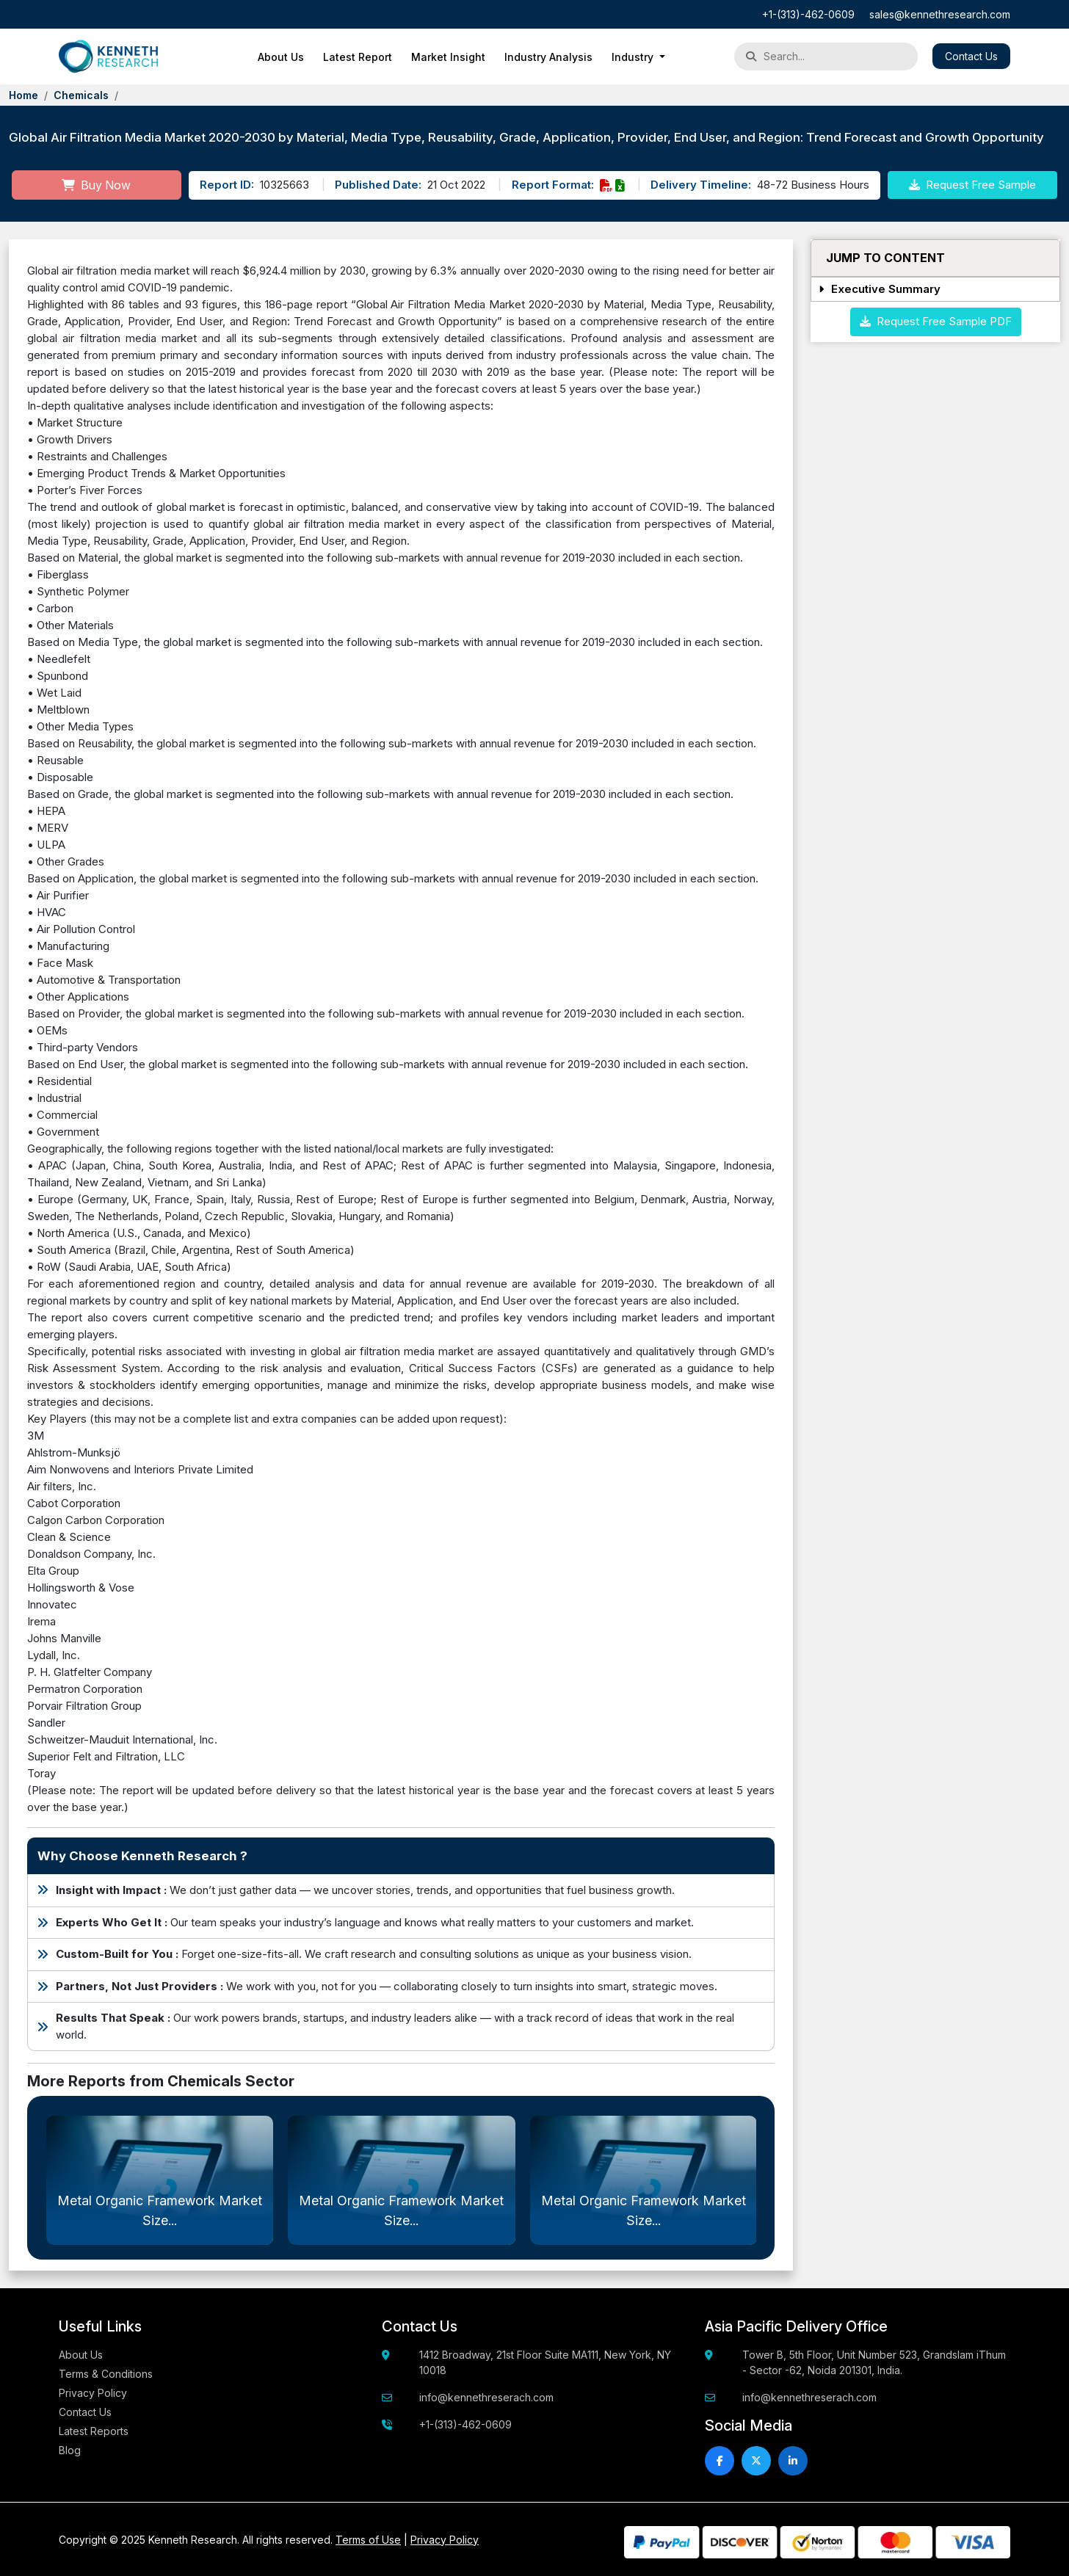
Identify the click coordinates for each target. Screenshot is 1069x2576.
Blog (70, 2450)
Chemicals (81, 95)
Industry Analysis (548, 57)
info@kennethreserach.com (486, 2397)
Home (23, 95)
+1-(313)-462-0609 (808, 14)
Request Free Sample (972, 185)
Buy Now (96, 185)
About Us (281, 57)
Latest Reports (93, 2431)
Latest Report (357, 57)
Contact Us (971, 56)
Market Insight (448, 57)
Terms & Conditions (106, 2374)
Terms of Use (368, 2539)
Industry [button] (634, 57)
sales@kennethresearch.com (939, 14)
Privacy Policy (93, 2393)
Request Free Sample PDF (936, 321)
